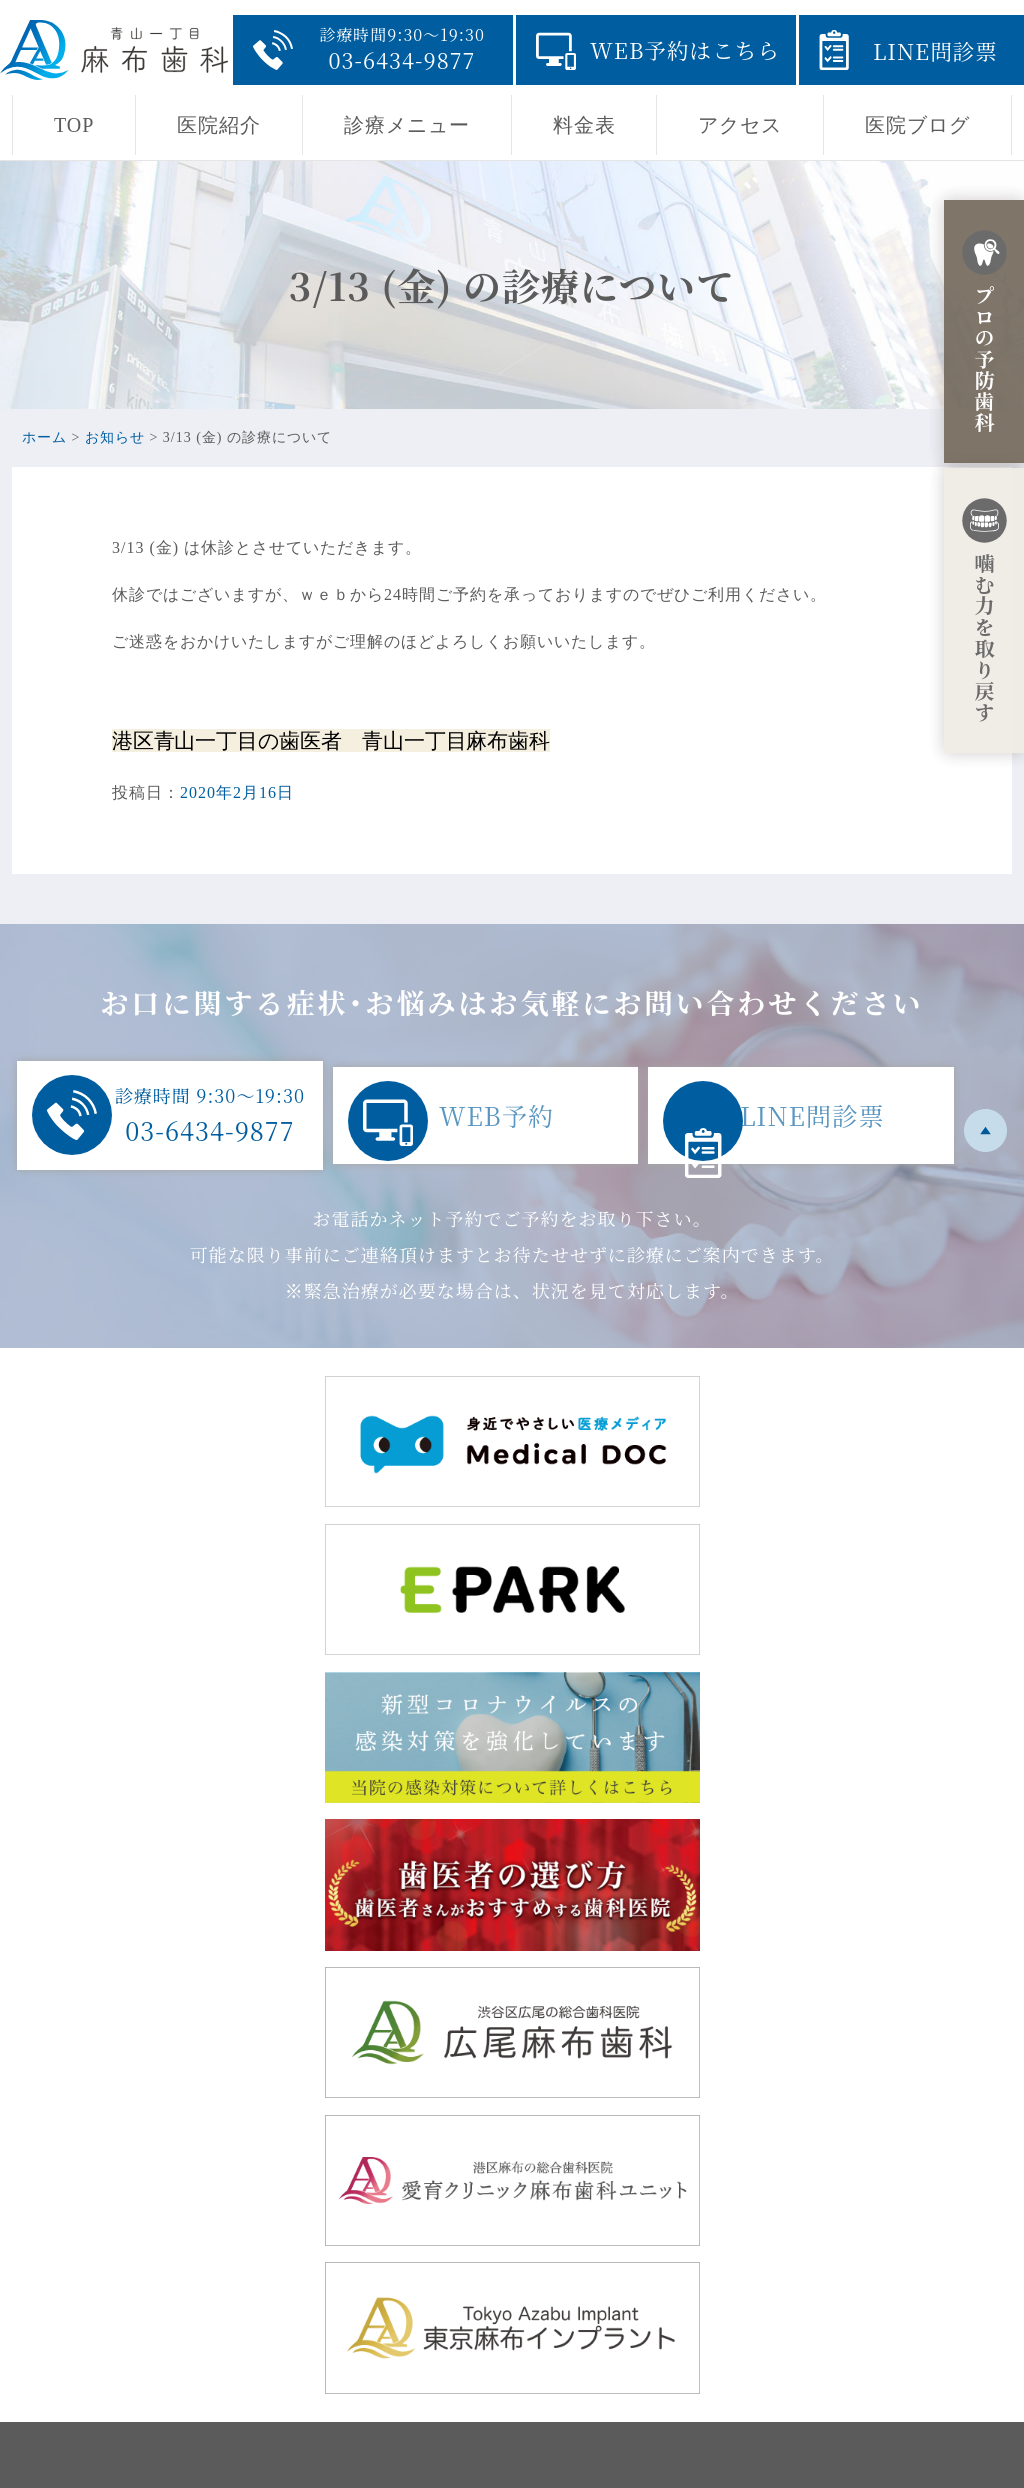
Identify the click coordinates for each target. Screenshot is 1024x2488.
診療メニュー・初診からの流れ (656, 2310)
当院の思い (579, 2246)
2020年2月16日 (237, 792)
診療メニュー (407, 125)
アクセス (740, 125)
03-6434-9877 (218, 2368)
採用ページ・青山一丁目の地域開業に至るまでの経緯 (741, 2342)
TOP (74, 125)
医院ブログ (917, 125)
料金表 (584, 125)
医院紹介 (219, 125)
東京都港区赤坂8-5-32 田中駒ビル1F (305, 2252)
